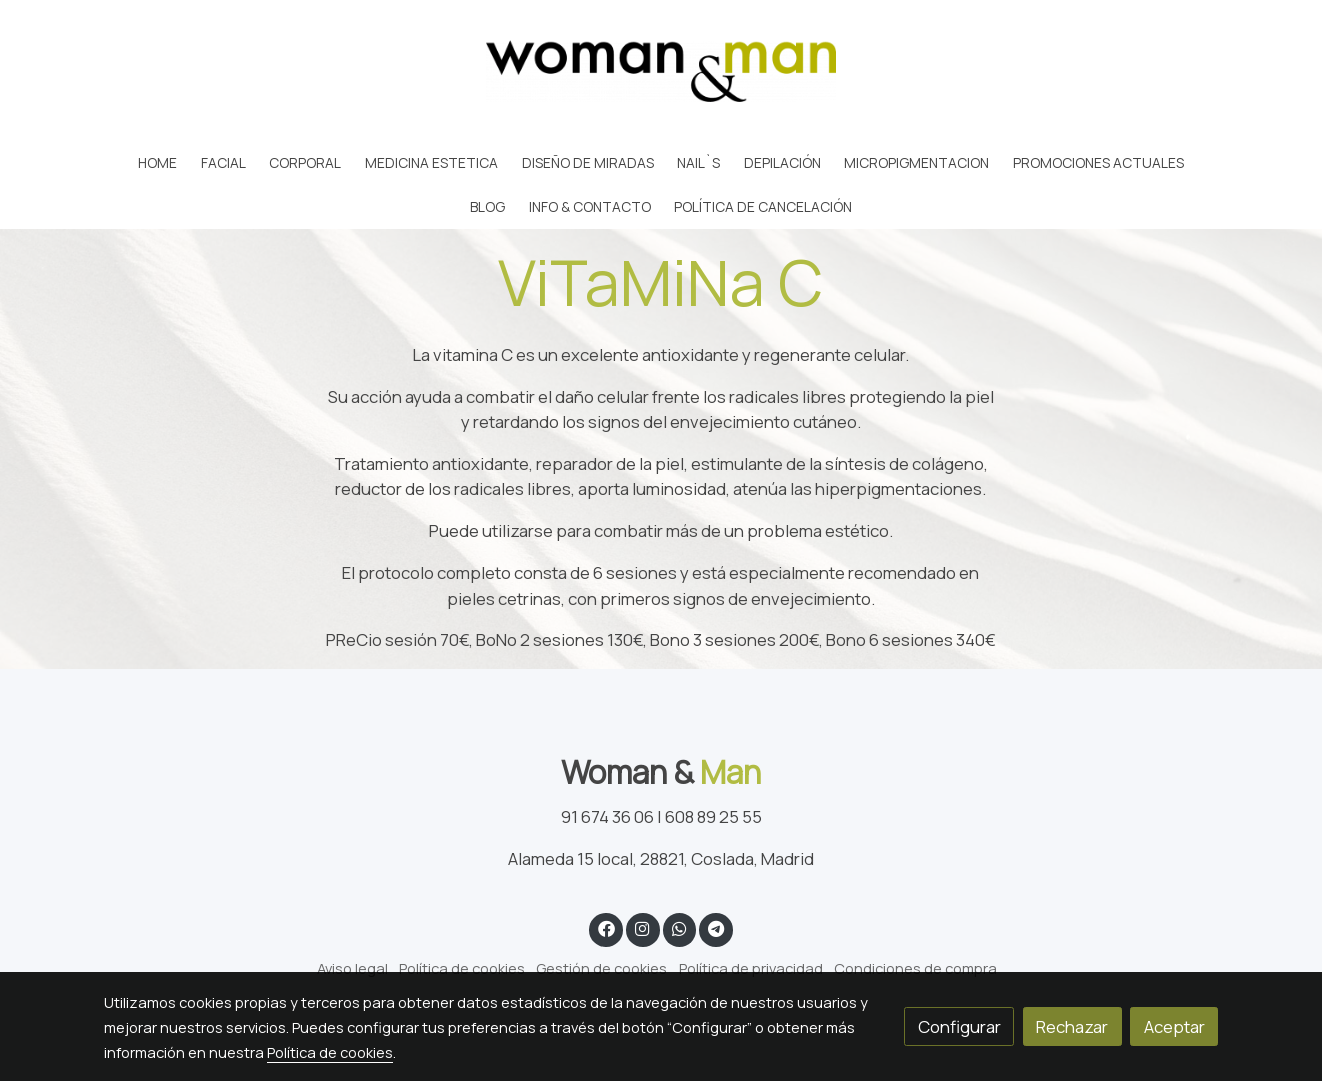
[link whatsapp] (679, 927)
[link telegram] (716, 927)
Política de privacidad (751, 968)
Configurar (959, 1026)
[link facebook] (606, 927)
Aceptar (1174, 1026)
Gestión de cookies (601, 968)
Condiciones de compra (915, 968)
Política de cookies (462, 968)
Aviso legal (352, 968)
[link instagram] (643, 927)
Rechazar (1072, 1026)
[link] (661, 71)
